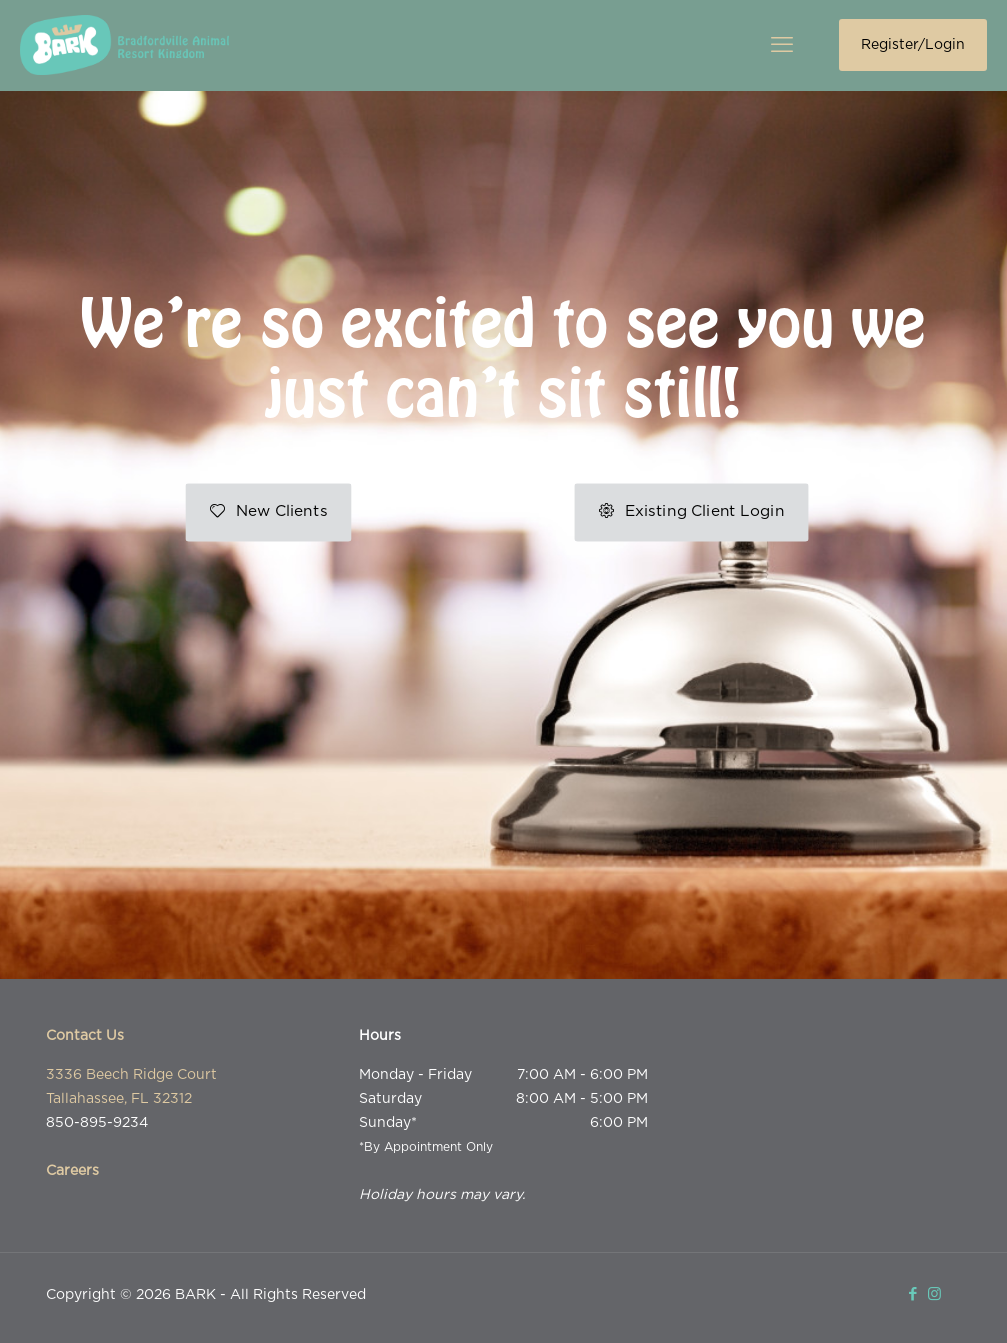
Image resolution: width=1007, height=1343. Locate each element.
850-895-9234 (97, 1123)
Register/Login (913, 45)
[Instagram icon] (934, 1294)
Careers (72, 1171)
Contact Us (85, 1036)
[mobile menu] (782, 45)
